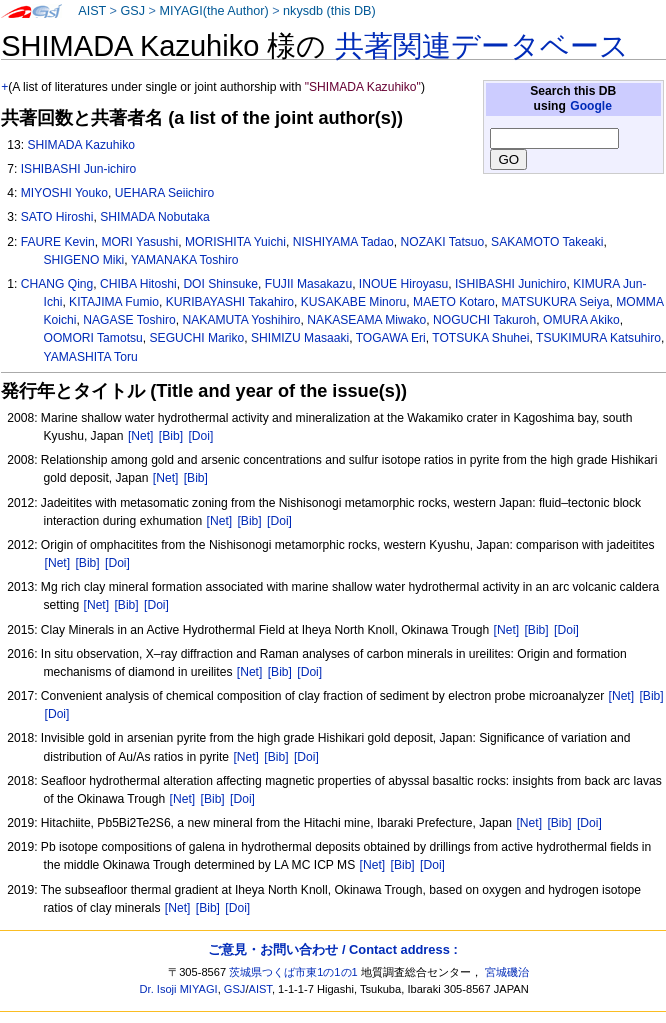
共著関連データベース (482, 46)
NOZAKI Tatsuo (443, 242)
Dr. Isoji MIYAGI (179, 989)
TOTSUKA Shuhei (480, 338)
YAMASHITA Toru (91, 357)
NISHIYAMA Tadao (343, 242)
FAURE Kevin (58, 242)
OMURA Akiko (581, 320)
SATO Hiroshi (57, 217)
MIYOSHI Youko (64, 193)
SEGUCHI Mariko (197, 338)
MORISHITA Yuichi (235, 242)
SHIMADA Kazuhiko (81, 145)
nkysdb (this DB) (329, 11)
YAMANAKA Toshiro (185, 260)
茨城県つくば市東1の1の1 (293, 972)
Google (591, 106)
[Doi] (200, 436)
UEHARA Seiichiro (164, 193)
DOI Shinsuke (220, 284)
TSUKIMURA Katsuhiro (598, 338)
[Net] (141, 436)
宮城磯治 (507, 972)
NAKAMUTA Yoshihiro (242, 320)
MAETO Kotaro (454, 302)
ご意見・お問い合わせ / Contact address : (332, 949)
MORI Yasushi (139, 242)
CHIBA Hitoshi (138, 284)
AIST (92, 11)
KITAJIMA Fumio (114, 302)
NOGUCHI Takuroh (484, 320)
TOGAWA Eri (391, 338)
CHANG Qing (57, 284)
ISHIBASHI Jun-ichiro (79, 169)
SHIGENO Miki (84, 260)
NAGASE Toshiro (129, 320)
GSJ (132, 11)
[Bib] (171, 436)
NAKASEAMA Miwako (366, 320)
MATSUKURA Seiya (556, 302)
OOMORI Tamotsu (93, 338)
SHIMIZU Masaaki (300, 338)
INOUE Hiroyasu (403, 284)
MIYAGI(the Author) (213, 11)
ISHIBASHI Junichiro (511, 284)
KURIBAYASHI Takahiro (230, 302)
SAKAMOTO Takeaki (547, 242)
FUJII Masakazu (308, 284)
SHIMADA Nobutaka (155, 217)
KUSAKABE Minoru (354, 302)
